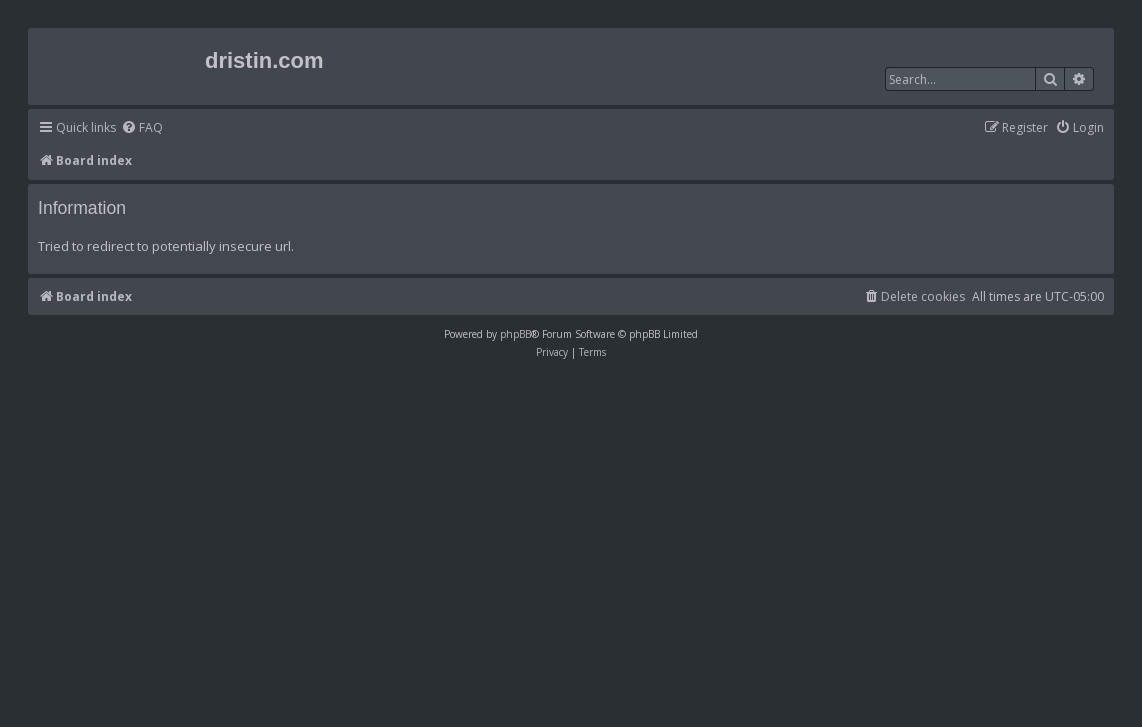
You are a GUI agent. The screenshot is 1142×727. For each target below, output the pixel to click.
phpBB (515, 334)
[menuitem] (142, 128)
